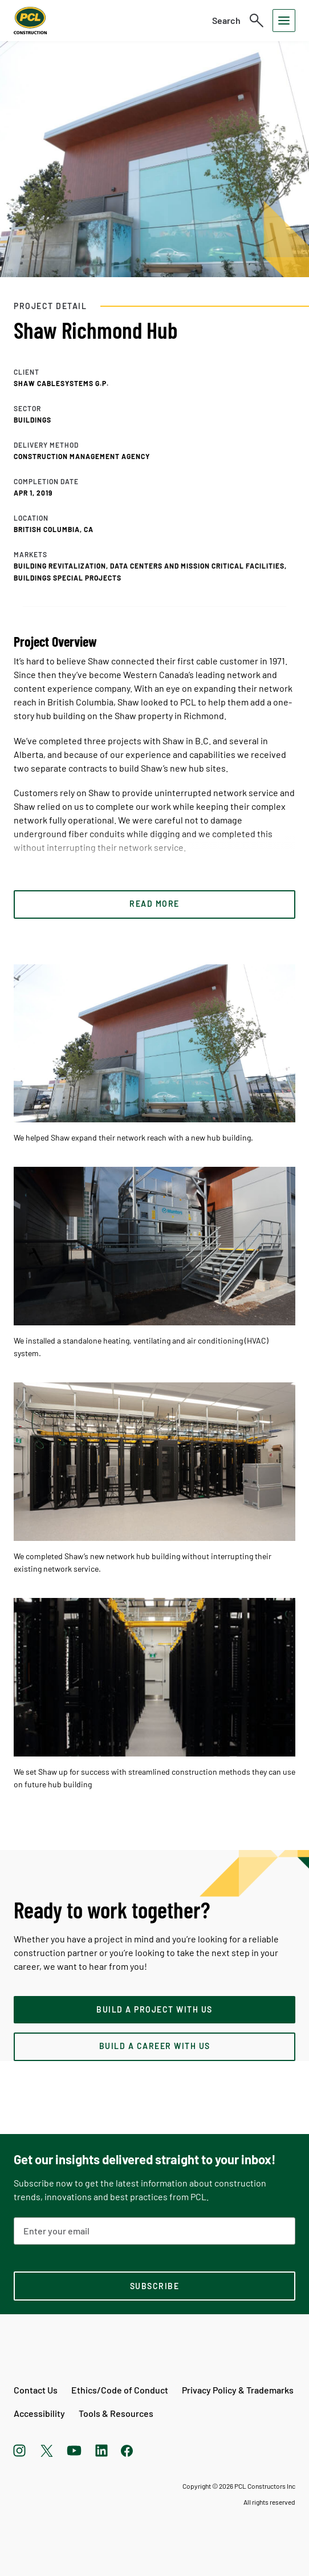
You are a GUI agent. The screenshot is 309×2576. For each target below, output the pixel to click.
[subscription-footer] (154, 2286)
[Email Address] (154, 2231)
